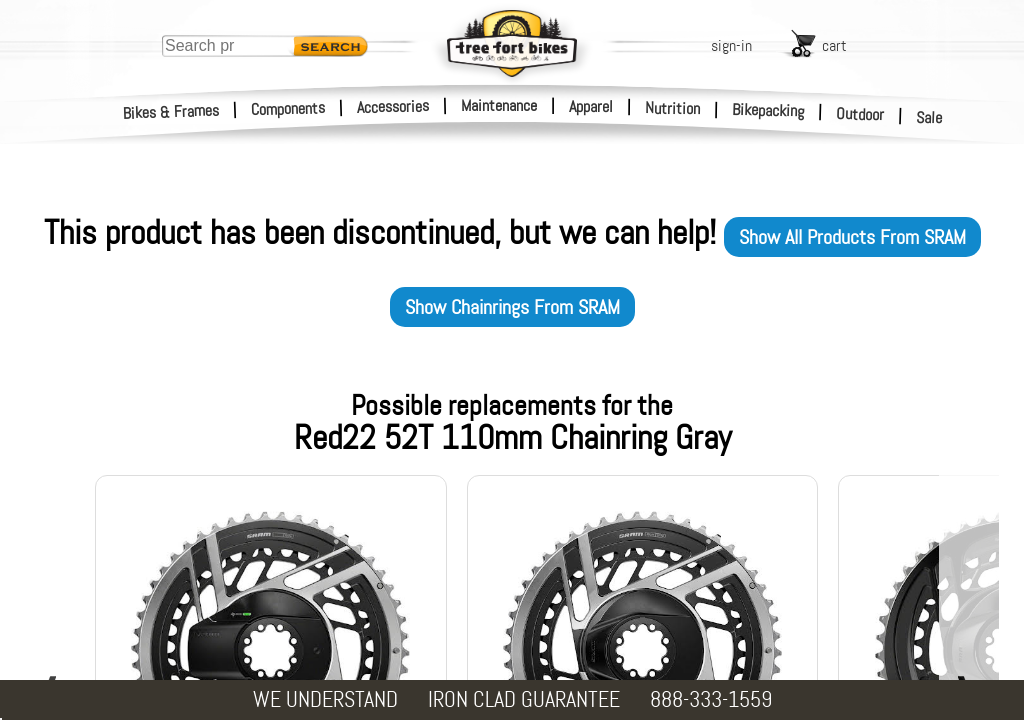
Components (288, 108)
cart (834, 45)
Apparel (591, 106)
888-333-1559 (711, 699)
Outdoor (860, 114)
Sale (929, 118)
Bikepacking (768, 110)
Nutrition (672, 108)
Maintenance (499, 105)
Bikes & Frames (171, 112)
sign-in (731, 45)
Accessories (393, 106)
